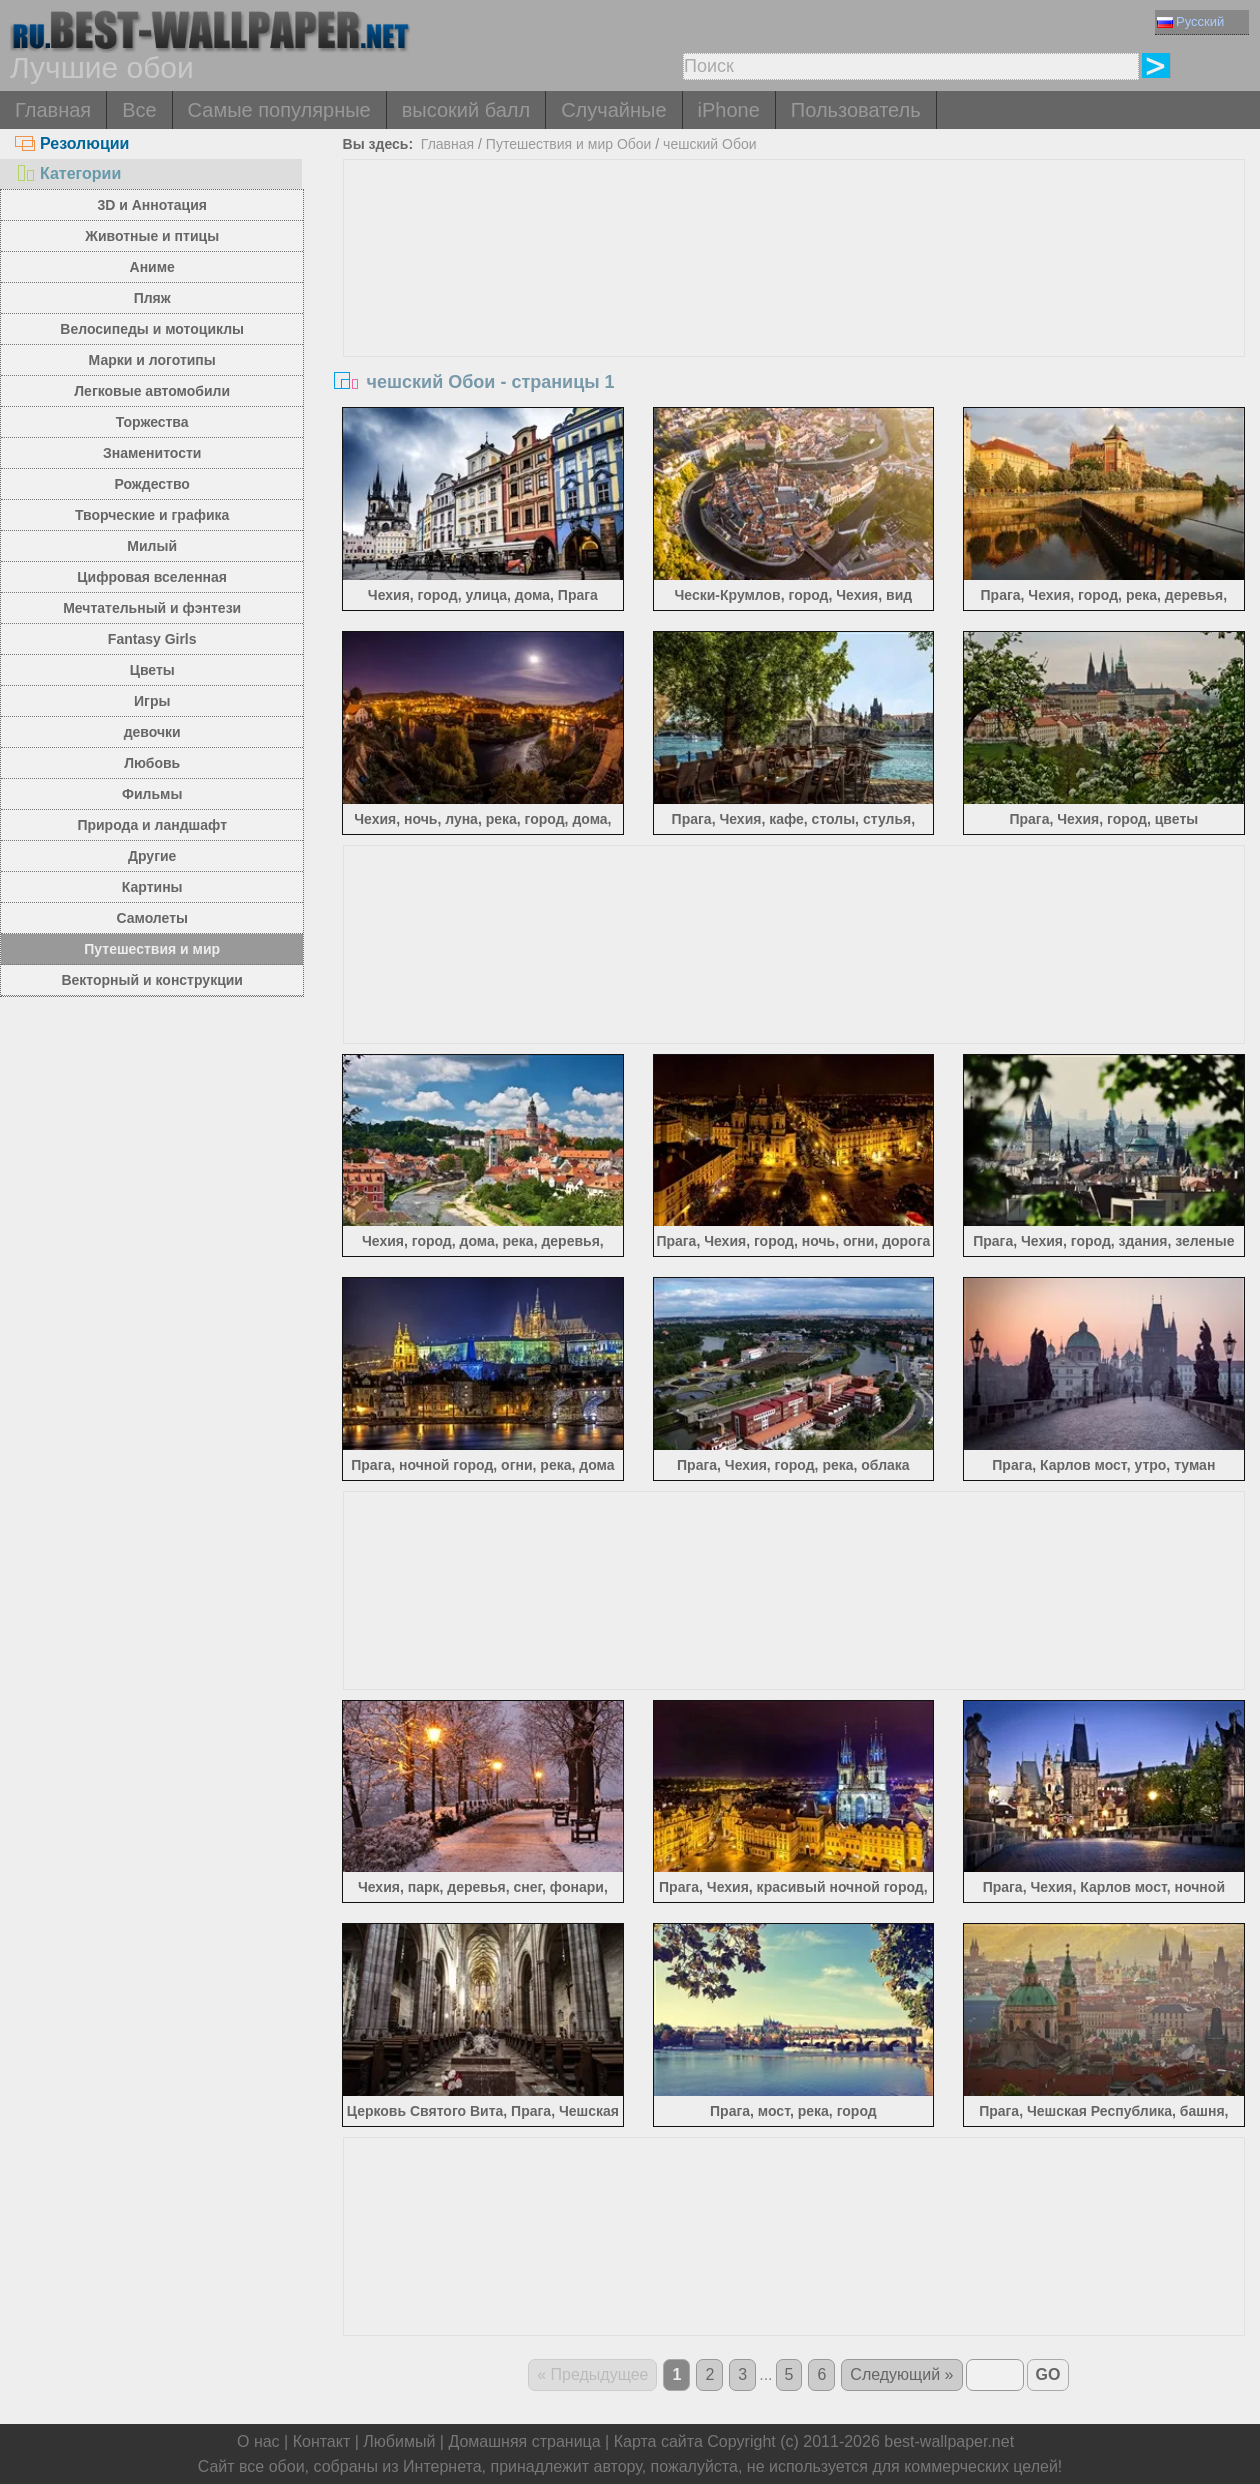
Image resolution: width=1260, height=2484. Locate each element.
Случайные (613, 110)
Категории (68, 173)
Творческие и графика (152, 515)
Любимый (399, 2441)
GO (1048, 2374)
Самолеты (152, 918)
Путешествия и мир (152, 949)
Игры (152, 701)
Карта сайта (658, 2441)
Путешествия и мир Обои (569, 144)
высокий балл (466, 110)
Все (139, 110)
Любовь (152, 763)
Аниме (152, 267)
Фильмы (152, 794)
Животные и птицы (152, 236)
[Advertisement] (794, 310)
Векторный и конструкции (152, 980)
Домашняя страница (524, 2441)
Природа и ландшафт (152, 825)
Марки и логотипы (152, 360)
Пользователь (856, 110)
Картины (152, 887)
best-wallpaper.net (949, 2441)
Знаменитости (152, 453)
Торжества (152, 422)
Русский (1190, 21)
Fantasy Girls (152, 639)
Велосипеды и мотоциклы (152, 329)
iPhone (729, 110)
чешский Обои (709, 144)
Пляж (152, 298)
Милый (152, 546)
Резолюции (72, 143)
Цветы (152, 670)
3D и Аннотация (152, 205)
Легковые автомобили (152, 391)
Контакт (322, 2441)
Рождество (152, 484)
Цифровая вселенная (152, 577)
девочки (152, 732)
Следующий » (901, 2374)
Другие (152, 856)
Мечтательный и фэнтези (152, 608)
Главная (53, 110)
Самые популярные (279, 110)
